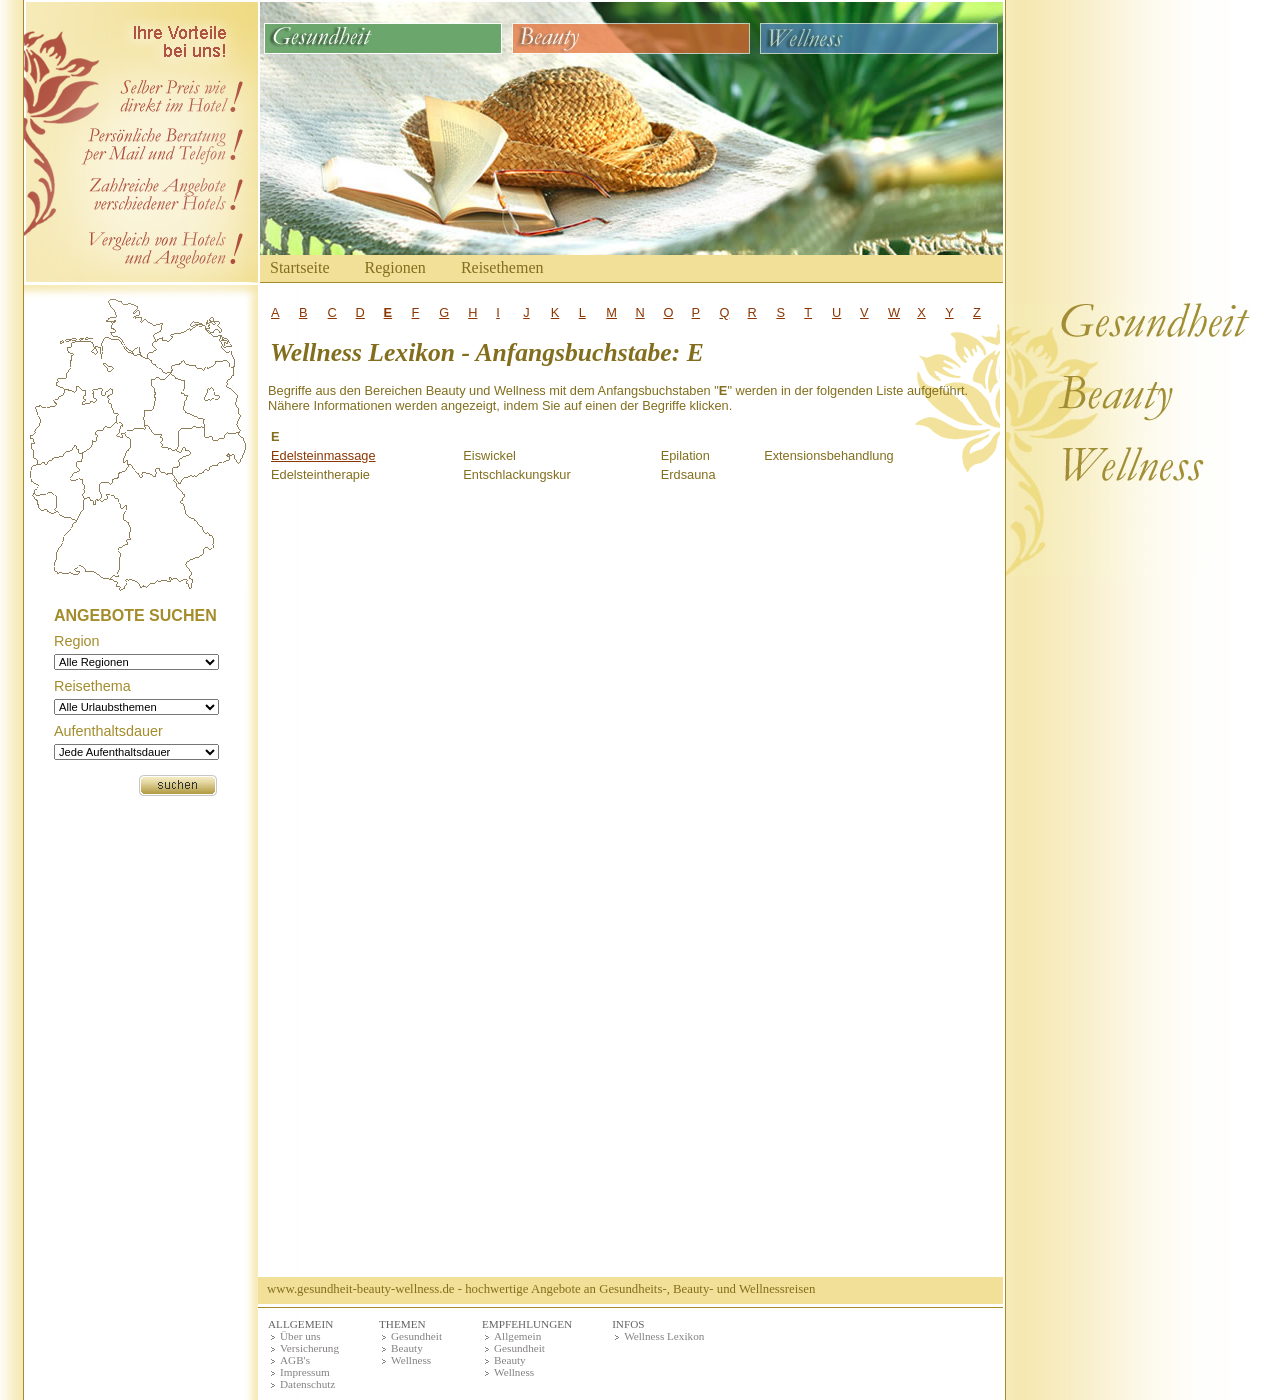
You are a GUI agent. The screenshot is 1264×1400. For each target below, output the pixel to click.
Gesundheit (416, 1336)
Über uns (300, 1336)
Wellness (411, 1360)
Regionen (395, 267)
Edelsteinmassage (323, 455)
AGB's (295, 1360)
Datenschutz (307, 1384)
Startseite (300, 267)
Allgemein (517, 1336)
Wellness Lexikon (664, 1336)
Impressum (305, 1372)
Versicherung (309, 1348)
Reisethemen (502, 267)
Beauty (407, 1348)
